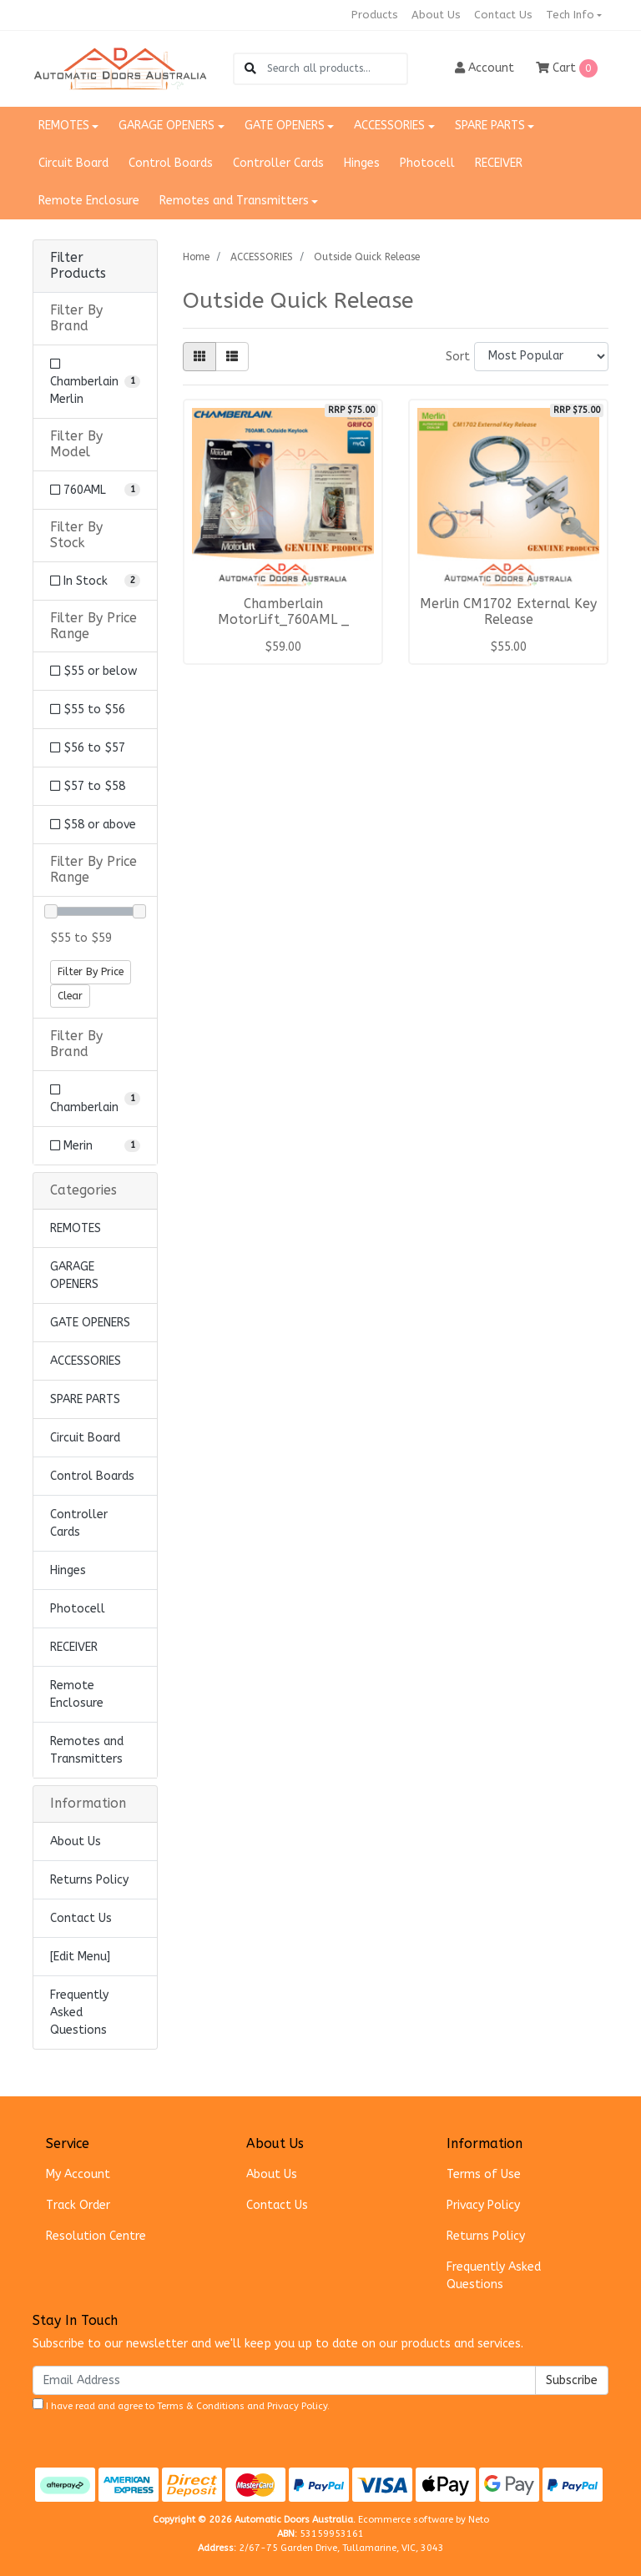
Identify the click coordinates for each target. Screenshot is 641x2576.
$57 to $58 (87, 786)
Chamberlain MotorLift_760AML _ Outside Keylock (283, 619)
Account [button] (484, 68)
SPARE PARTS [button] (490, 125)
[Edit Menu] (80, 1957)
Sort (458, 357)
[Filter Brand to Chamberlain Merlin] (95, 382)
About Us (436, 14)
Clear (70, 996)
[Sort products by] (541, 356)
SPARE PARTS (85, 1399)
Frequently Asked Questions (79, 2012)
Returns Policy (89, 1880)
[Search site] (250, 68)
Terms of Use (484, 2174)
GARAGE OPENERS (74, 1275)
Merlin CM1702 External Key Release (508, 611)
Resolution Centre (96, 2236)
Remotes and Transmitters (87, 1750)
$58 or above (93, 825)
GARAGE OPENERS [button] (167, 125)
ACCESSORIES (85, 1361)
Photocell (427, 163)
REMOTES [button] (63, 125)
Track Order (78, 2205)
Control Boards (171, 163)
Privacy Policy (483, 2205)
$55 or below (93, 671)
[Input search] (336, 68)
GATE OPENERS (90, 1323)
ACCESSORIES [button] (389, 125)
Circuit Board (73, 163)
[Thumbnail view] (199, 356)
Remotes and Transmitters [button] (234, 201)
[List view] (232, 356)
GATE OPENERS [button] (285, 125)
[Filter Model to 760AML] (95, 490)
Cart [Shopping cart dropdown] (567, 68)
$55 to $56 (87, 709)
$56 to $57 (87, 748)
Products (374, 14)
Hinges (362, 163)
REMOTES (75, 1228)
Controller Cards (278, 163)
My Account (78, 2174)
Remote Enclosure (88, 201)
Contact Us (503, 14)
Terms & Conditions (201, 2406)
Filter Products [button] (78, 265)
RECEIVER (498, 163)
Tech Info (570, 14)
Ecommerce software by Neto (423, 2519)
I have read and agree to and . (181, 2405)
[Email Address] (284, 2380)
